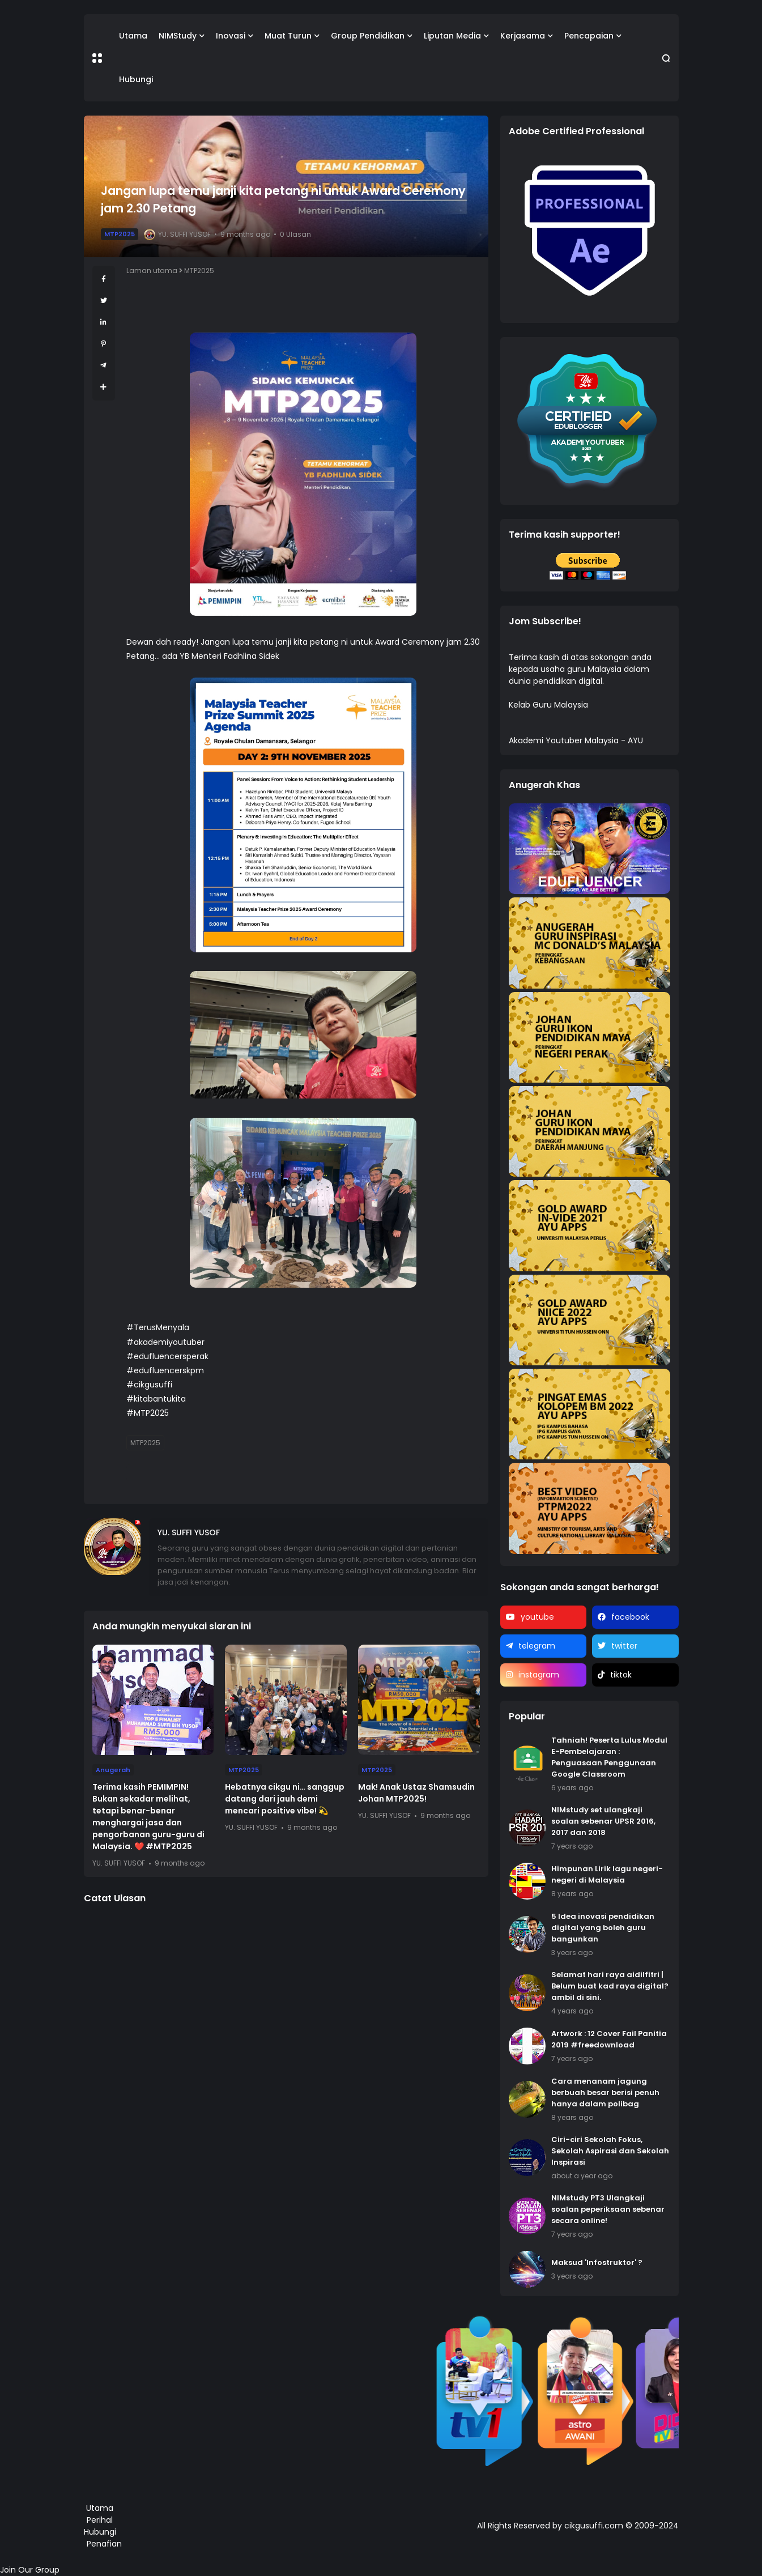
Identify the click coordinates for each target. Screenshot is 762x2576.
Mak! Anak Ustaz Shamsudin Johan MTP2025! (416, 1792)
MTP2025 (119, 234)
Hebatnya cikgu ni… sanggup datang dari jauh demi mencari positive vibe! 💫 (284, 1798)
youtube (537, 1617)
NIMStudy (178, 35)
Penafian (104, 2543)
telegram (536, 1645)
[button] (97, 58)
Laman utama (151, 270)
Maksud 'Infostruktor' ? (596, 2262)
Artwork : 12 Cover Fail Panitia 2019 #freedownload (609, 2039)
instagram (538, 1674)
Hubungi (136, 79)
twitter (624, 1645)
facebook (630, 1617)
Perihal (100, 2520)
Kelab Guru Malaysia (548, 704)
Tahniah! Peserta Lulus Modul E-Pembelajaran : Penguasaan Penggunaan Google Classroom (609, 1757)
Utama (133, 35)
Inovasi (230, 35)
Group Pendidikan (368, 35)
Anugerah (113, 1769)
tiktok (621, 1674)
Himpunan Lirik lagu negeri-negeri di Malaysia (607, 1874)
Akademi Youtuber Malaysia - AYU (576, 740)
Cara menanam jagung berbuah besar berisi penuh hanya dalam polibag (605, 2092)
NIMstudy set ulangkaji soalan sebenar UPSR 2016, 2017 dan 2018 (603, 1821)
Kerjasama (522, 35)
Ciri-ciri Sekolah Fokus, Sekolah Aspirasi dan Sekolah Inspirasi (610, 2151)
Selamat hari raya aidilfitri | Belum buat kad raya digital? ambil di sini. (610, 1986)
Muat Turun (288, 35)
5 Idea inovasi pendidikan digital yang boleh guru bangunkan (602, 1927)
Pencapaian (589, 35)
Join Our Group (29, 2569)
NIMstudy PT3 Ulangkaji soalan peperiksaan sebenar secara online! (608, 2209)
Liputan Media (452, 35)
